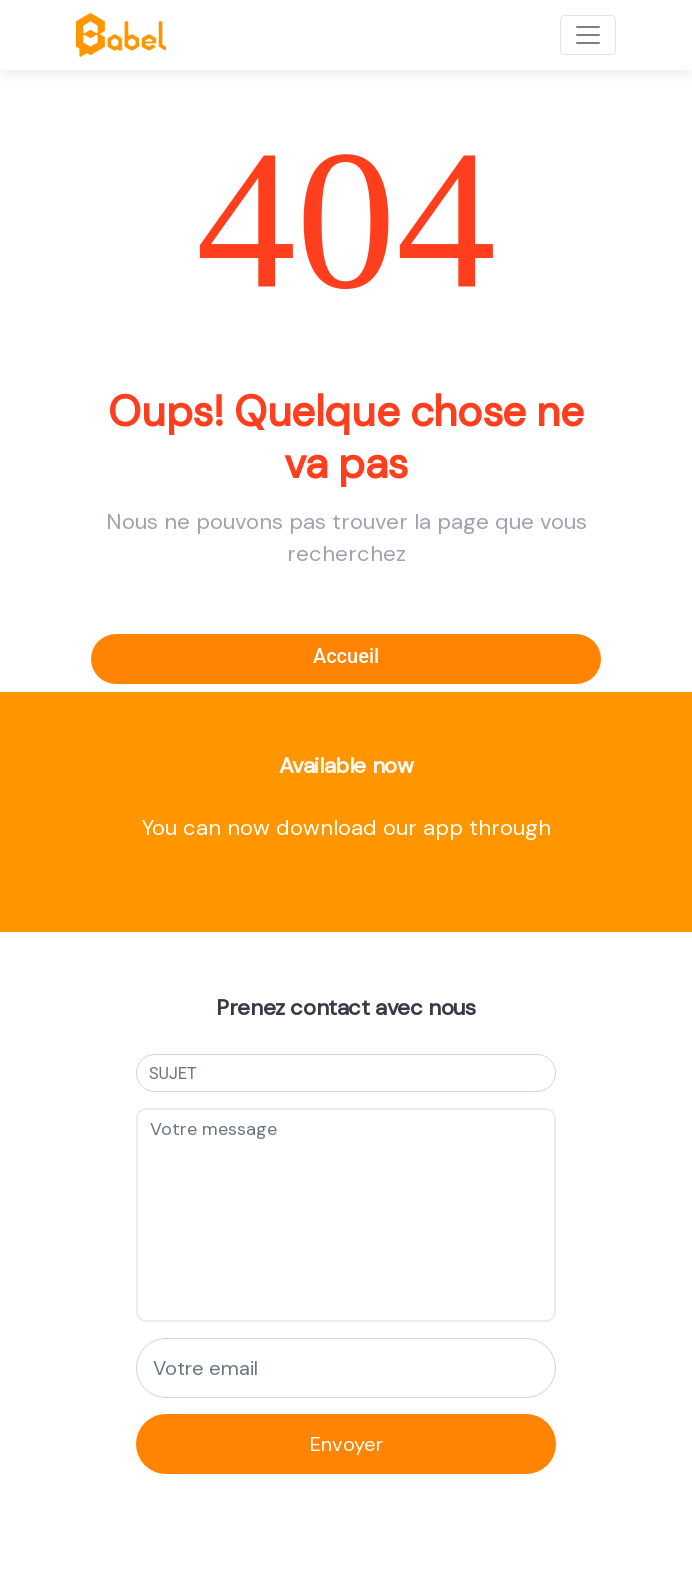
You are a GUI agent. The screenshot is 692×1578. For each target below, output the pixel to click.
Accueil (346, 656)
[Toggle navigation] (588, 35)
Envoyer (346, 1444)
